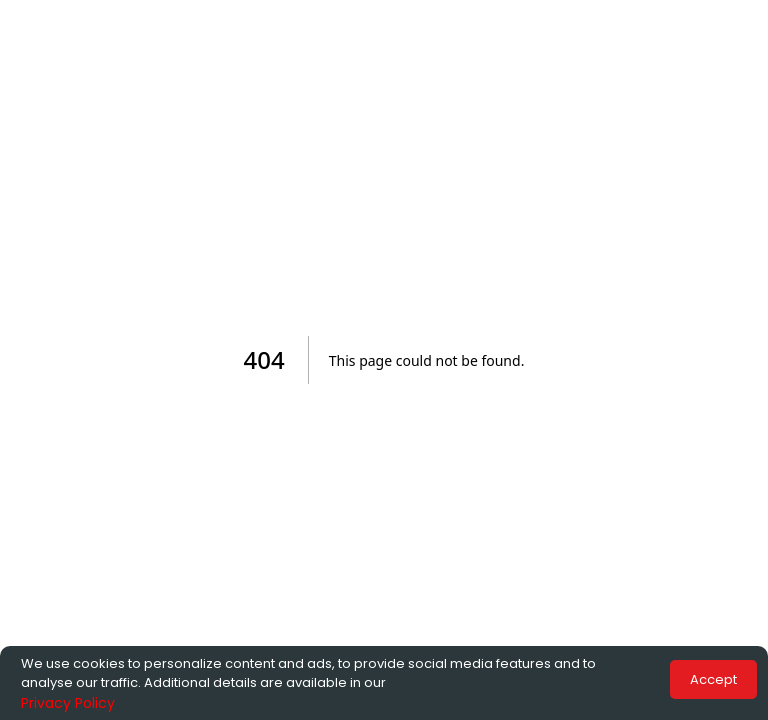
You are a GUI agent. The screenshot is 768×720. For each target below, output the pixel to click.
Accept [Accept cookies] (713, 679)
